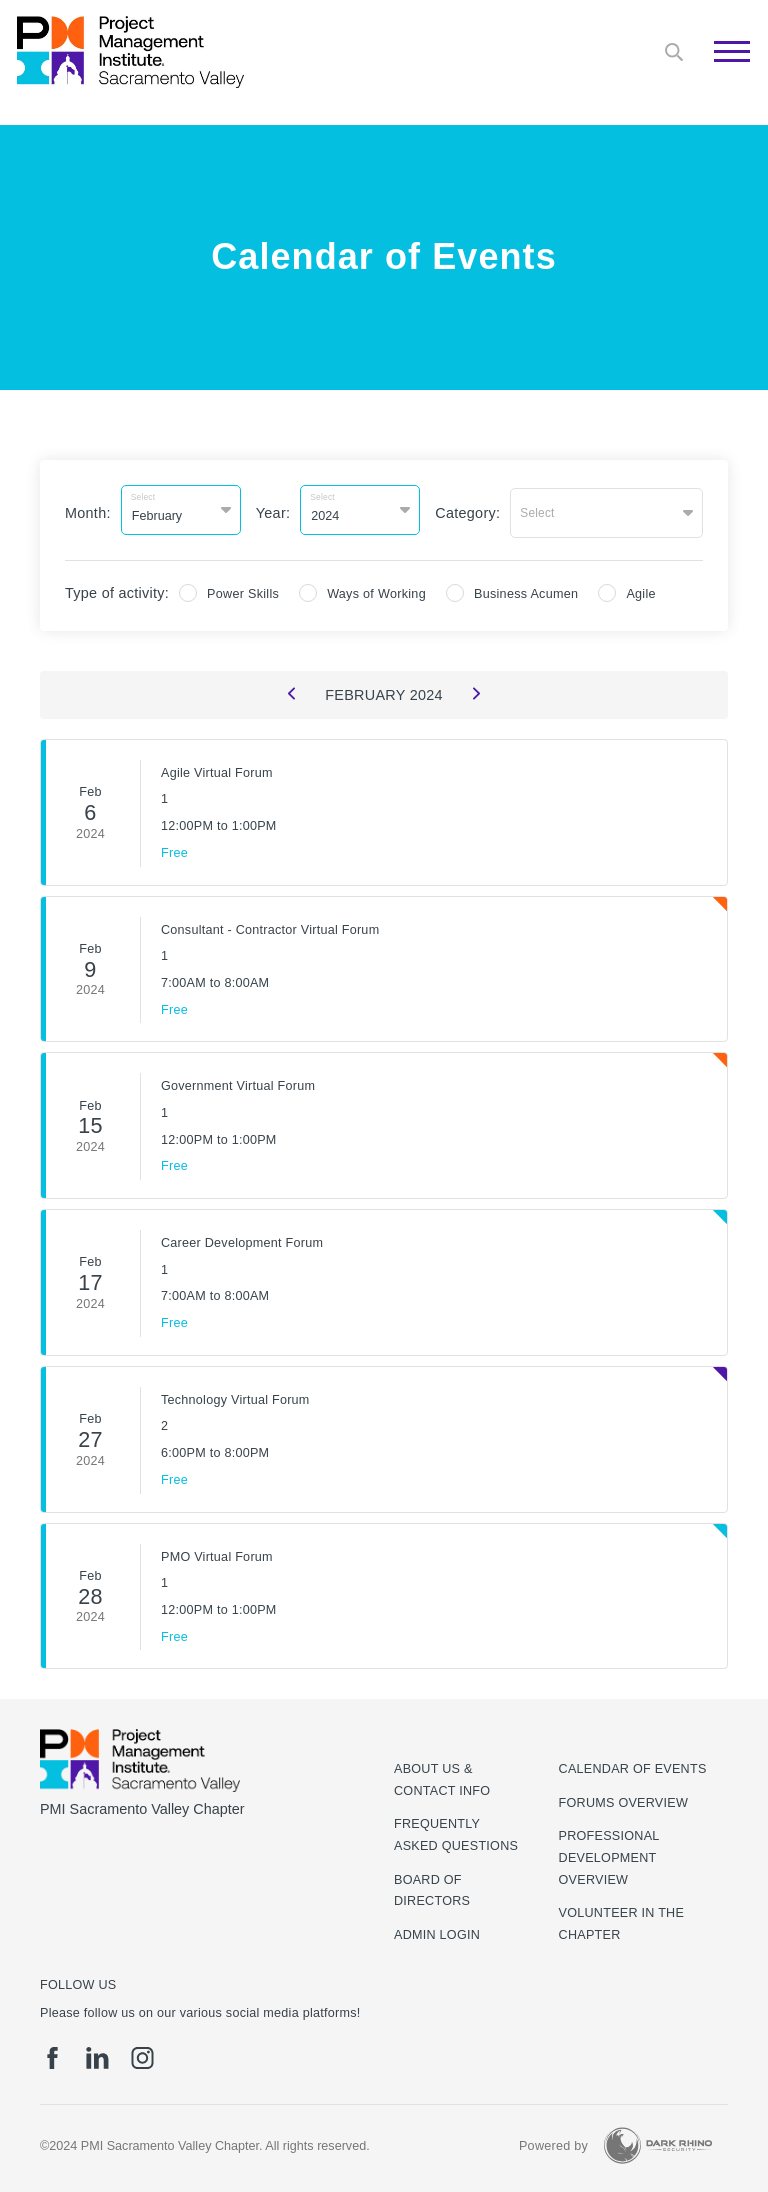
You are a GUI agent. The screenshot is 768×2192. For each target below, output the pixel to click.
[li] (97, 2054)
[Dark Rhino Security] (658, 2141)
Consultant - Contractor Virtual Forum (270, 924)
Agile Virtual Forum (217, 768)
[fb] (52, 2054)
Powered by (553, 2141)
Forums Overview (624, 1798)
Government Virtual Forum (238, 1081)
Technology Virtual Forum (235, 1395)
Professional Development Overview (609, 1853)
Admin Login (437, 1930)
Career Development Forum (242, 1238)
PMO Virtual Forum (217, 1551)
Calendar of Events (633, 1765)
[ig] (142, 2054)
